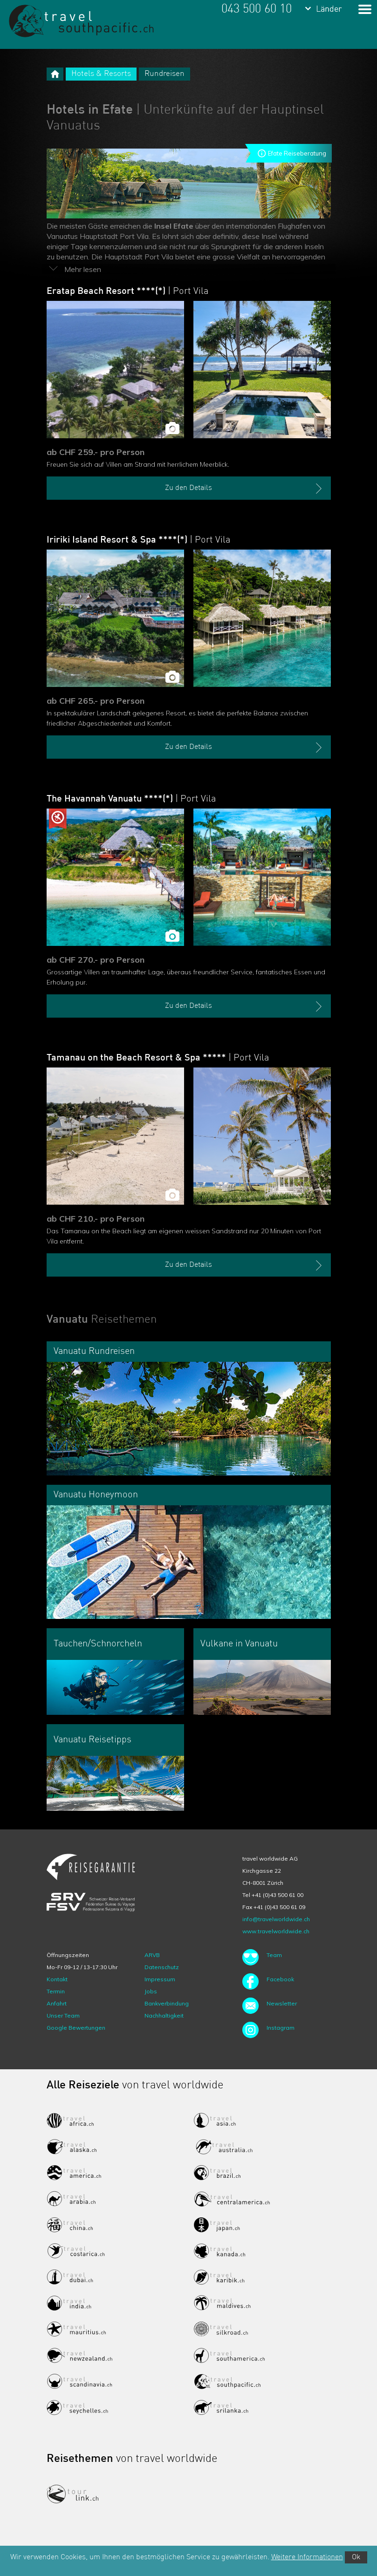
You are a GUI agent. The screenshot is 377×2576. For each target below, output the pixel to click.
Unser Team (63, 2015)
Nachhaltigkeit (164, 2015)
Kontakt (57, 1979)
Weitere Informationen (307, 2557)
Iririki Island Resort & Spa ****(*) (138, 540)
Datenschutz (161, 1967)
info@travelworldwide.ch (276, 1919)
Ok (356, 2557)
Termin (56, 1991)
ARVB (152, 1954)
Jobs (150, 1991)
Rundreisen (164, 74)
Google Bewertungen (76, 2027)
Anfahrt (57, 2003)
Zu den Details (244, 488)
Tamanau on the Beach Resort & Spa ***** (158, 1058)
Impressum (159, 1979)
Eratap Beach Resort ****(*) (127, 291)
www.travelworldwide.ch (275, 1931)
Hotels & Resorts (101, 74)
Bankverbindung (166, 2003)
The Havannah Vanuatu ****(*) (131, 799)
